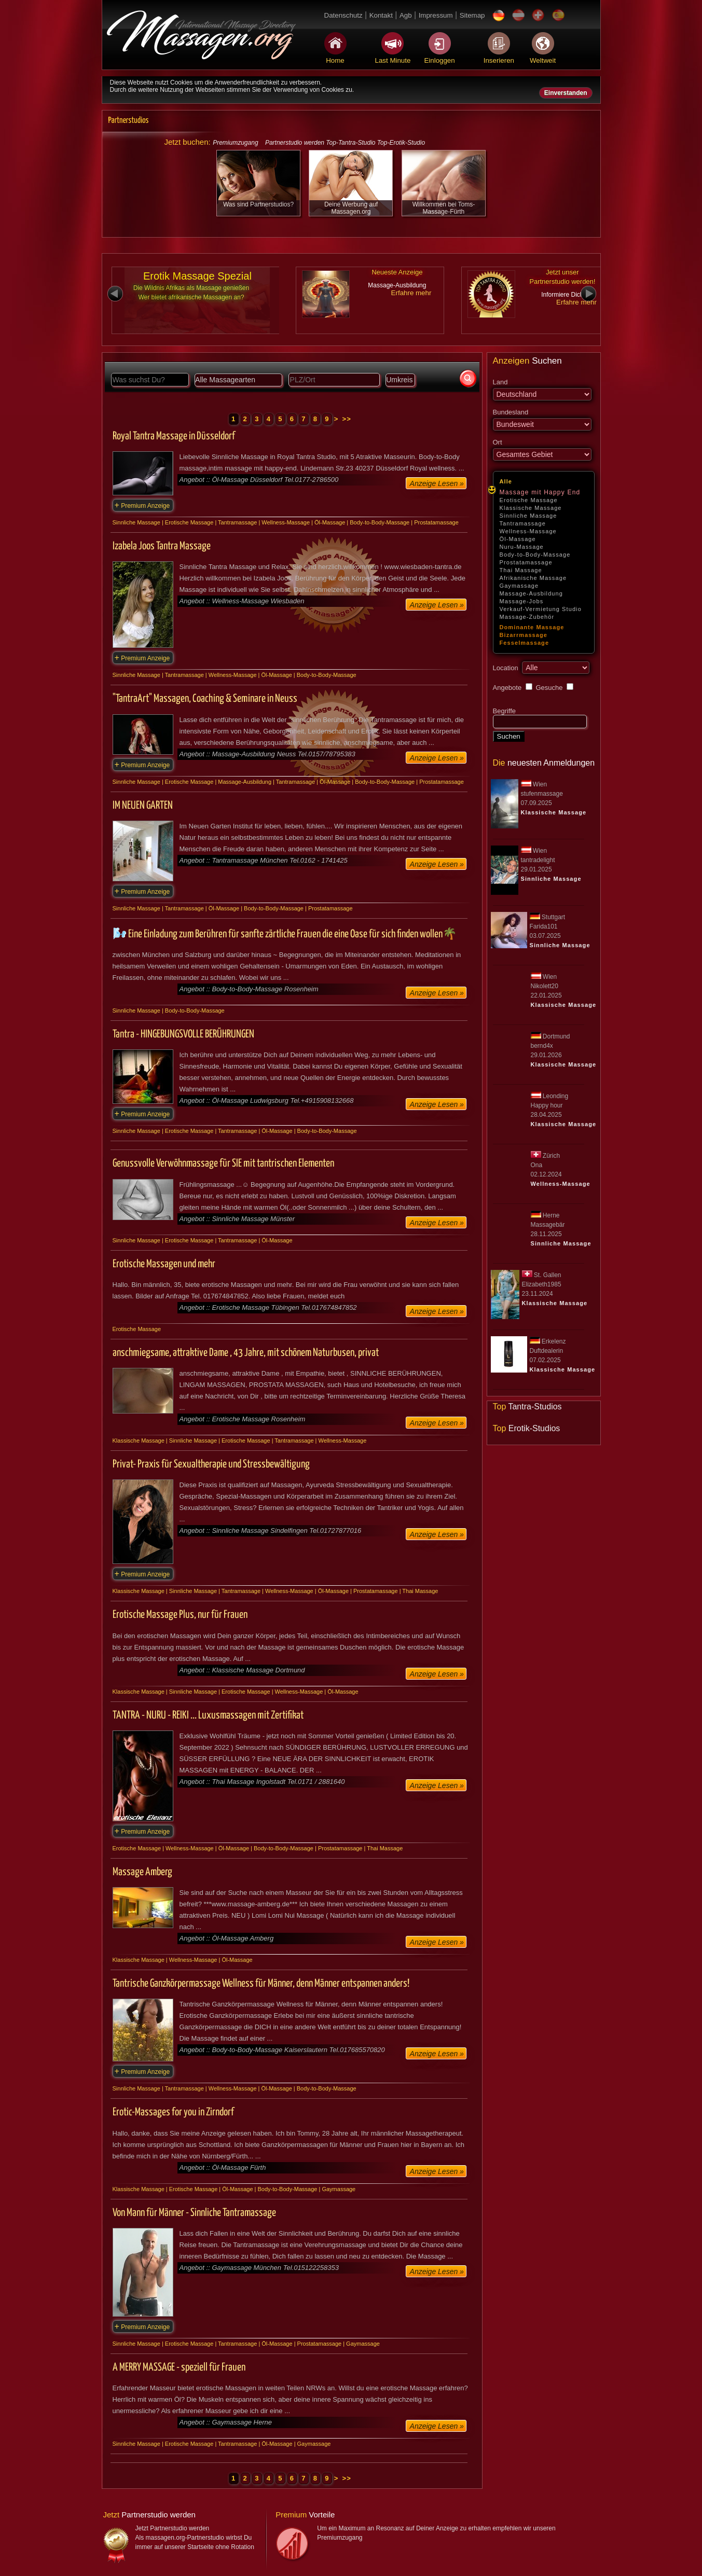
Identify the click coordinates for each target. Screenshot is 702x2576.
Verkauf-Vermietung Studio (541, 609)
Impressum (436, 15)
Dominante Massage (532, 627)
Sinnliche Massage (528, 516)
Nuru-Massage (522, 547)
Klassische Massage (531, 508)
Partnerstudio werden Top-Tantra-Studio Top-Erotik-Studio (345, 142)
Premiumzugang (235, 142)
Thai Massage (521, 570)
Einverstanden (565, 92)
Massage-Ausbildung (531, 593)
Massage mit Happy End (540, 492)
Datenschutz (343, 15)
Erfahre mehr (411, 293)
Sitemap (472, 15)
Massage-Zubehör (527, 617)
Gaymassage (519, 586)
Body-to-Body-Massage (535, 554)
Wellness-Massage (528, 531)
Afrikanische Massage (533, 578)
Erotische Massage (529, 500)
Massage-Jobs (522, 601)
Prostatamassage (526, 562)
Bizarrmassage (524, 635)
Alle (506, 481)
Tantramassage (523, 523)
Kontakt (381, 15)
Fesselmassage (524, 643)
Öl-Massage (518, 539)
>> (346, 419)
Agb (406, 15)
